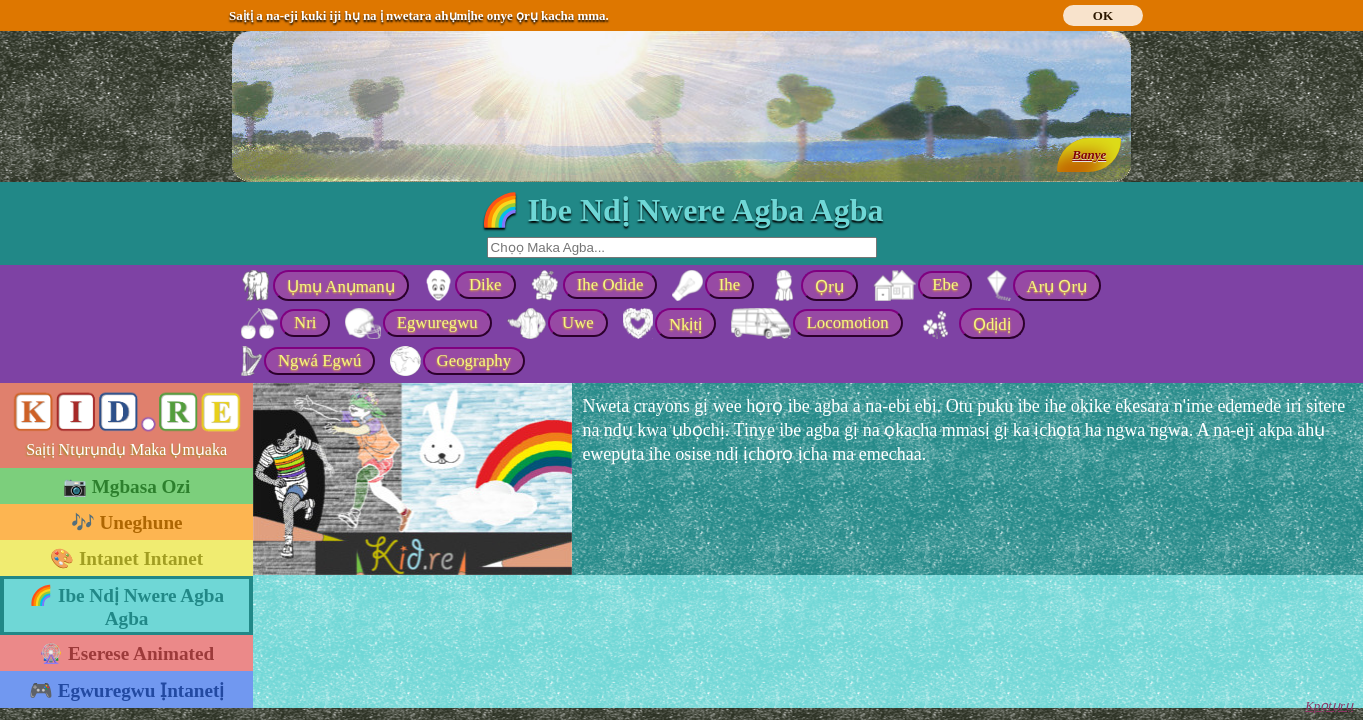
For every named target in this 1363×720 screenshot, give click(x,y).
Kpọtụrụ (1329, 705)
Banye (1089, 154)
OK (1103, 15)
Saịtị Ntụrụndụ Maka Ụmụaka (126, 449)
